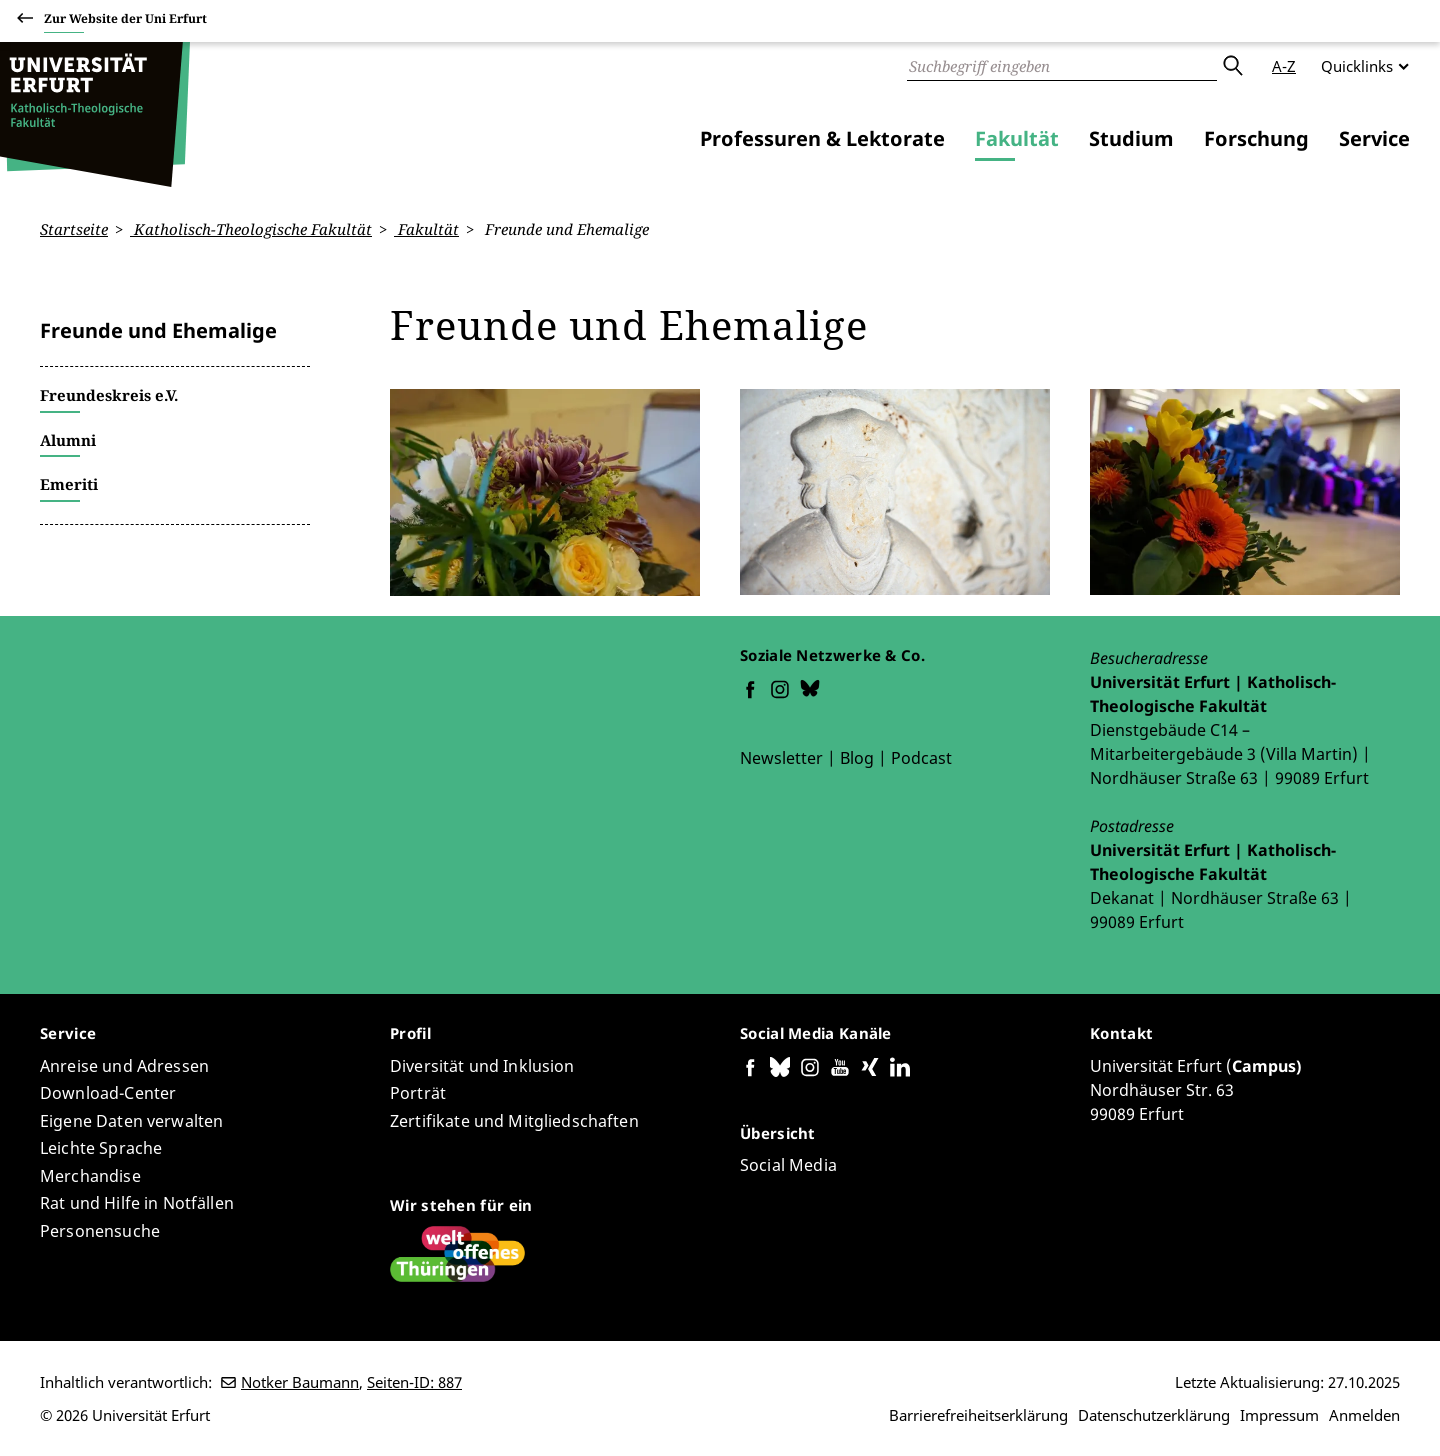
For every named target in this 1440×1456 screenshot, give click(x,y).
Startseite (74, 229)
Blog (857, 757)
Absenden (1232, 66)
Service (1374, 138)
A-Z (1284, 66)
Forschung (1256, 138)
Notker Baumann (300, 1382)
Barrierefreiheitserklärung (978, 1415)
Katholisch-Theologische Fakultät (251, 229)
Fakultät (1017, 138)
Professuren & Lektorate (822, 138)
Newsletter (781, 757)
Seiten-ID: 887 (414, 1382)
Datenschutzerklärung (1154, 1415)
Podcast (921, 757)
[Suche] (1062, 66)
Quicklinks (1357, 66)
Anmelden (1364, 1415)
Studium (1131, 138)
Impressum (1279, 1415)
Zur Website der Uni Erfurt (125, 21)
